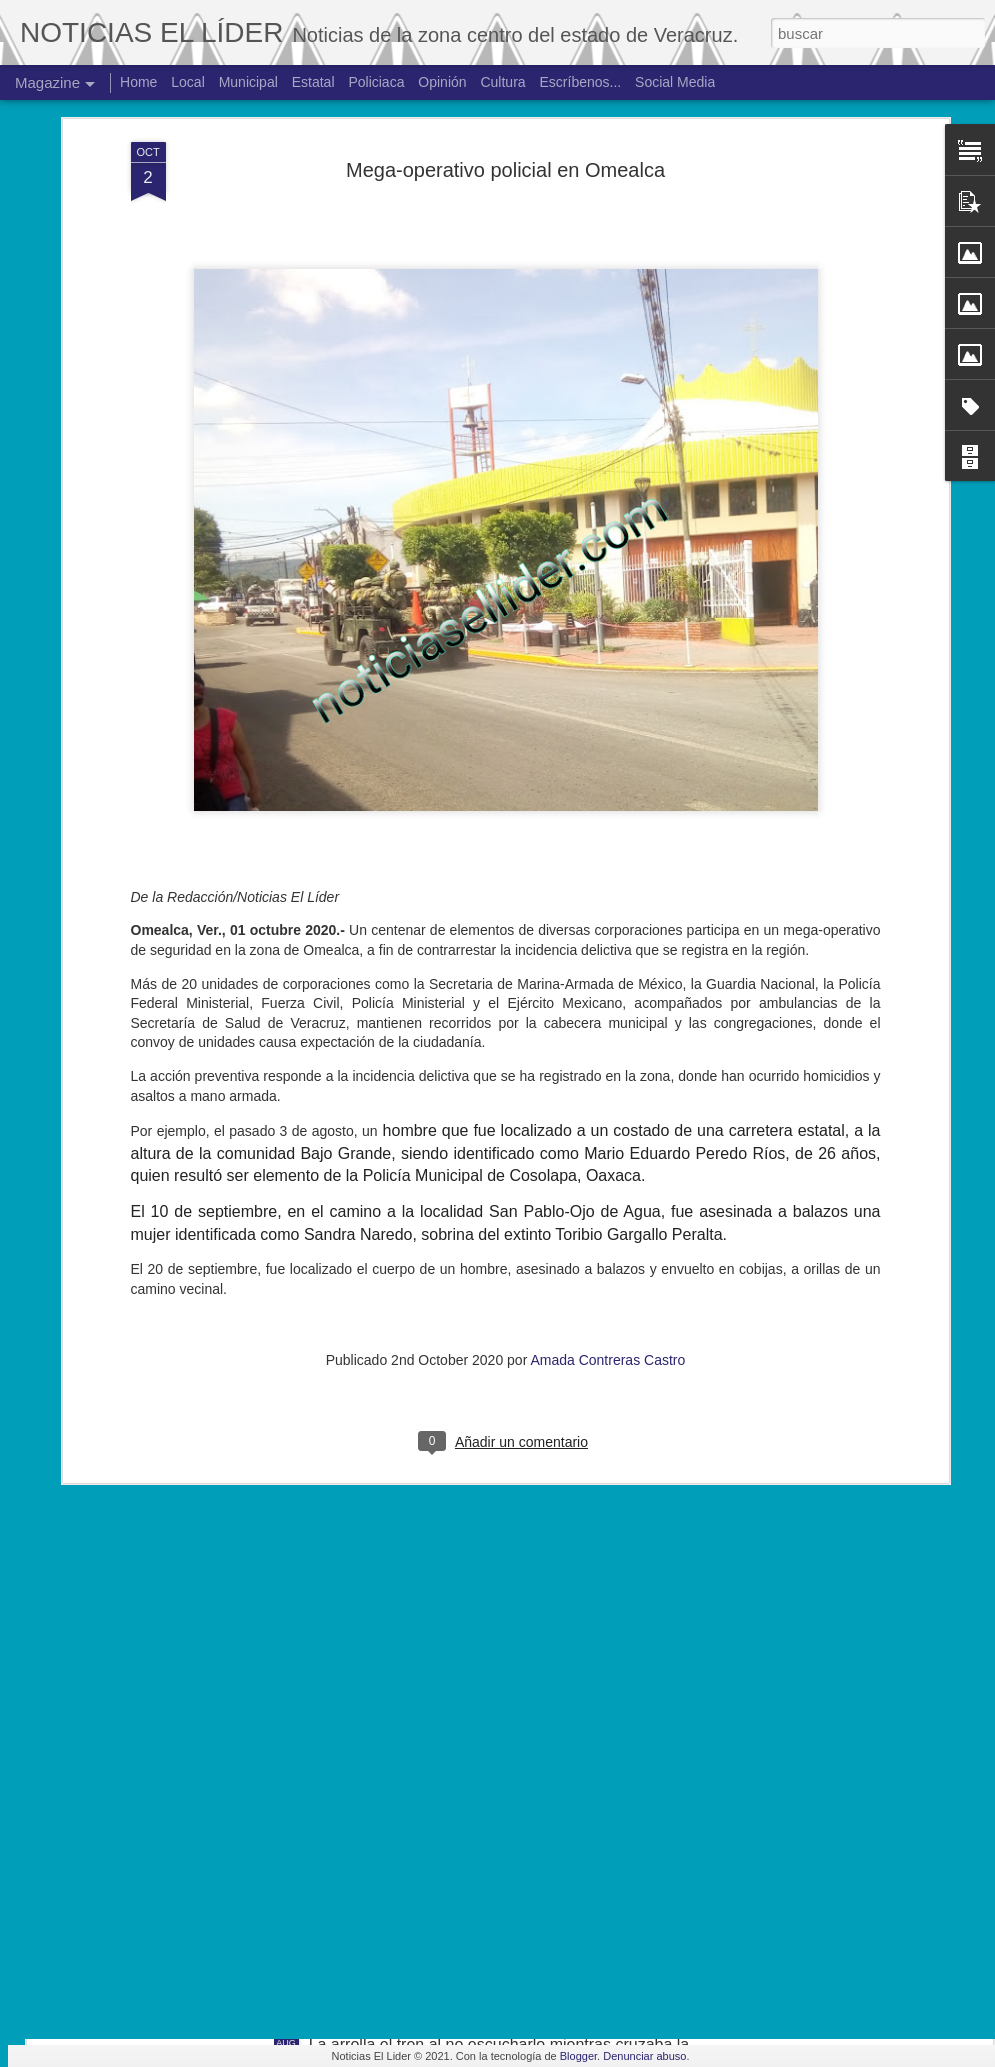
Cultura (502, 82)
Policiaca (376, 82)
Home (138, 82)
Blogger (578, 2056)
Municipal (248, 82)
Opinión (442, 82)
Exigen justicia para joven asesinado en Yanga (474, 1590)
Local (187, 82)
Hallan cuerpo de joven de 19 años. (435, 1817)
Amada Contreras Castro (607, 1143)
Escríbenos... (581, 82)
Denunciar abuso (644, 2056)
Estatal (313, 82)
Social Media (675, 82)
